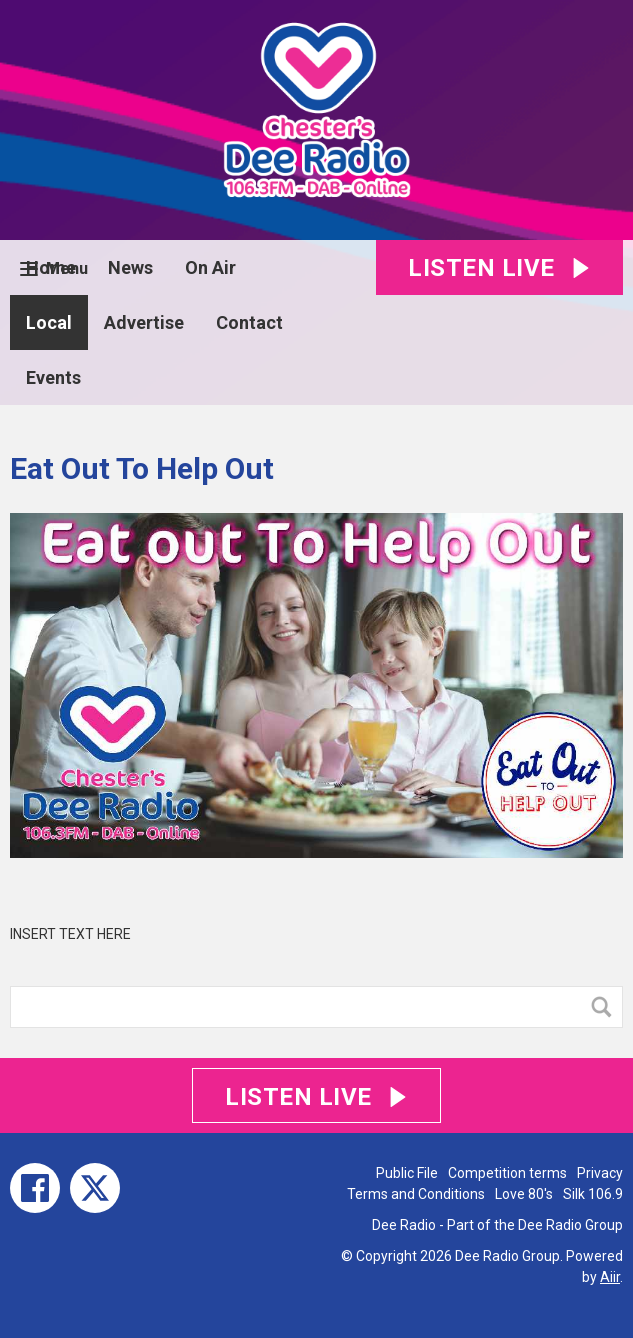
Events (53, 377)
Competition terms (507, 1173)
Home (51, 267)
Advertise (144, 322)
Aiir (610, 1277)
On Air (210, 267)
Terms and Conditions (416, 1194)
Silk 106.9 (593, 1194)
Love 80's (524, 1194)
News (130, 267)
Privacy (600, 1173)
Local (49, 322)
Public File (407, 1173)
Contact (249, 322)
